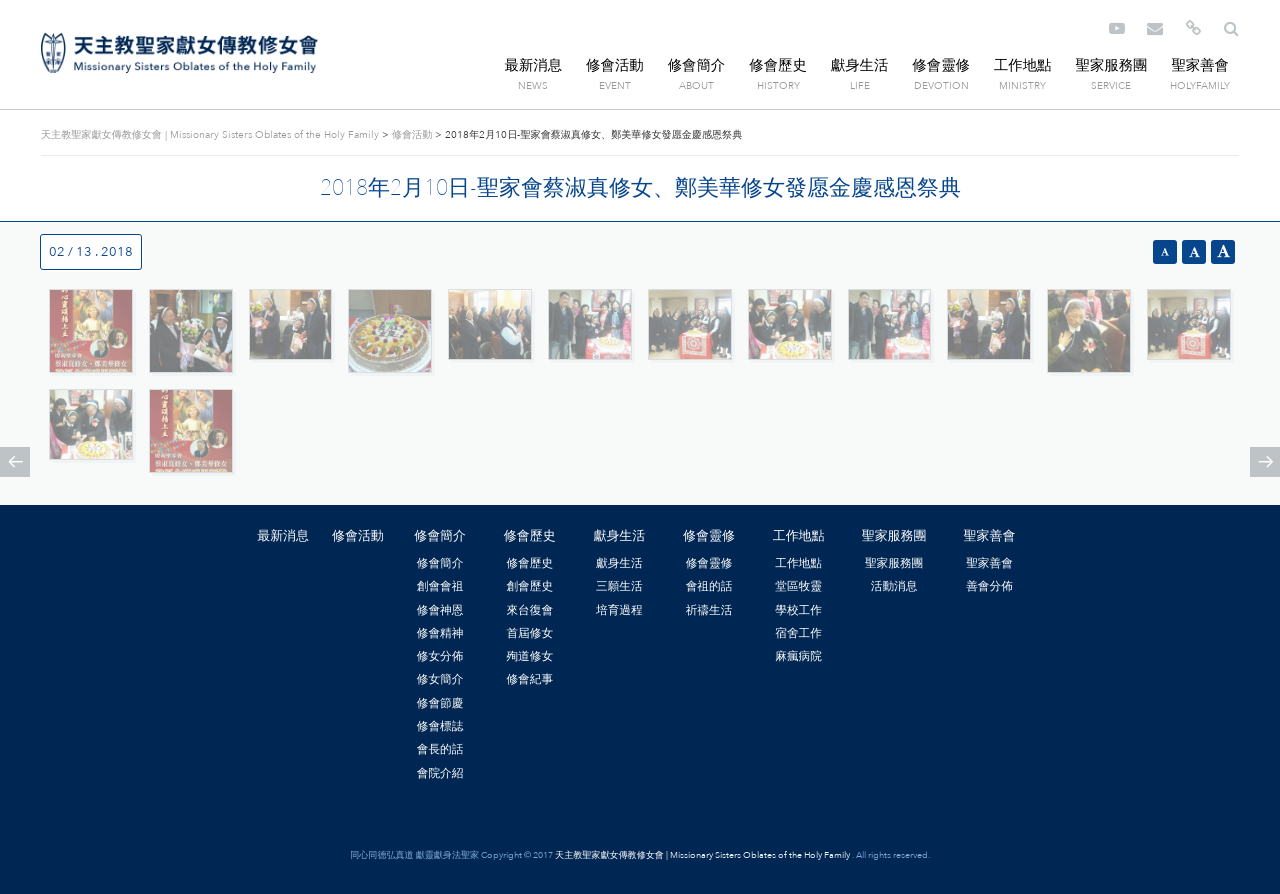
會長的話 (440, 749)
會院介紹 (440, 773)
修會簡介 (697, 65)
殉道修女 (529, 656)
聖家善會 (1200, 65)
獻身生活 (860, 65)
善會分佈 (989, 586)
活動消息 (894, 586)
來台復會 (529, 610)
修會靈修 (941, 65)
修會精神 (440, 633)
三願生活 (619, 586)
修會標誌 (440, 726)
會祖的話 (709, 586)
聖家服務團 (1111, 65)
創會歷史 (529, 586)
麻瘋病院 (798, 656)
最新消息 (534, 65)
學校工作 (798, 610)
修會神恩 (440, 610)
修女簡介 (440, 679)
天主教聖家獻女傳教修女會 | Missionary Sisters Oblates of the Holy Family (179, 53)
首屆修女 (529, 633)
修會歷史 (778, 65)
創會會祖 (440, 586)
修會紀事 (529, 679)
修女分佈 (440, 656)
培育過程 (619, 610)
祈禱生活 (709, 610)
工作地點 (1023, 65)
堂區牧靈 (798, 586)
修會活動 (615, 65)
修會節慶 (440, 703)
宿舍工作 (798, 633)
